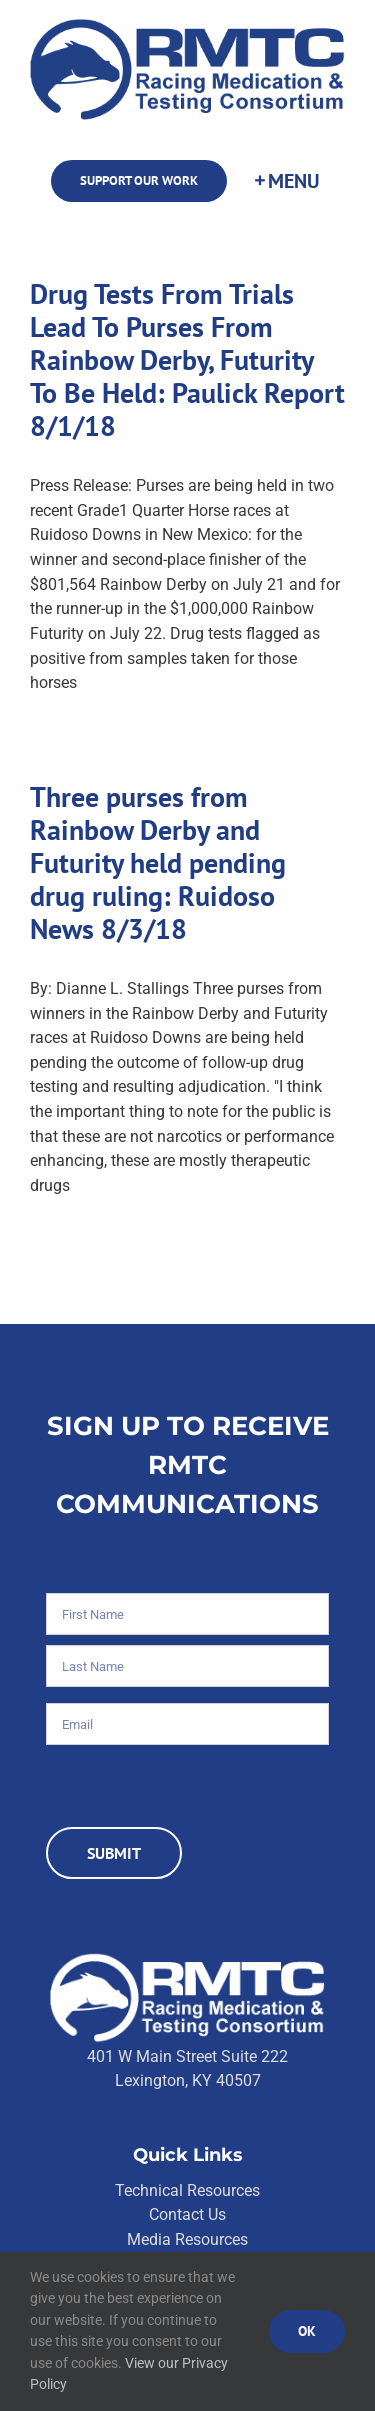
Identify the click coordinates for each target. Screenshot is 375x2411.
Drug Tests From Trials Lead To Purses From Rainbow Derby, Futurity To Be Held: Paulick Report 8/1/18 (187, 360)
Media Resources (187, 2239)
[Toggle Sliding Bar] (286, 181)
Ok (307, 2331)
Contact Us (187, 2214)
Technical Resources (187, 2190)
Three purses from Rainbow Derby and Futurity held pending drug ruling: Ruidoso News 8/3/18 (158, 863)
